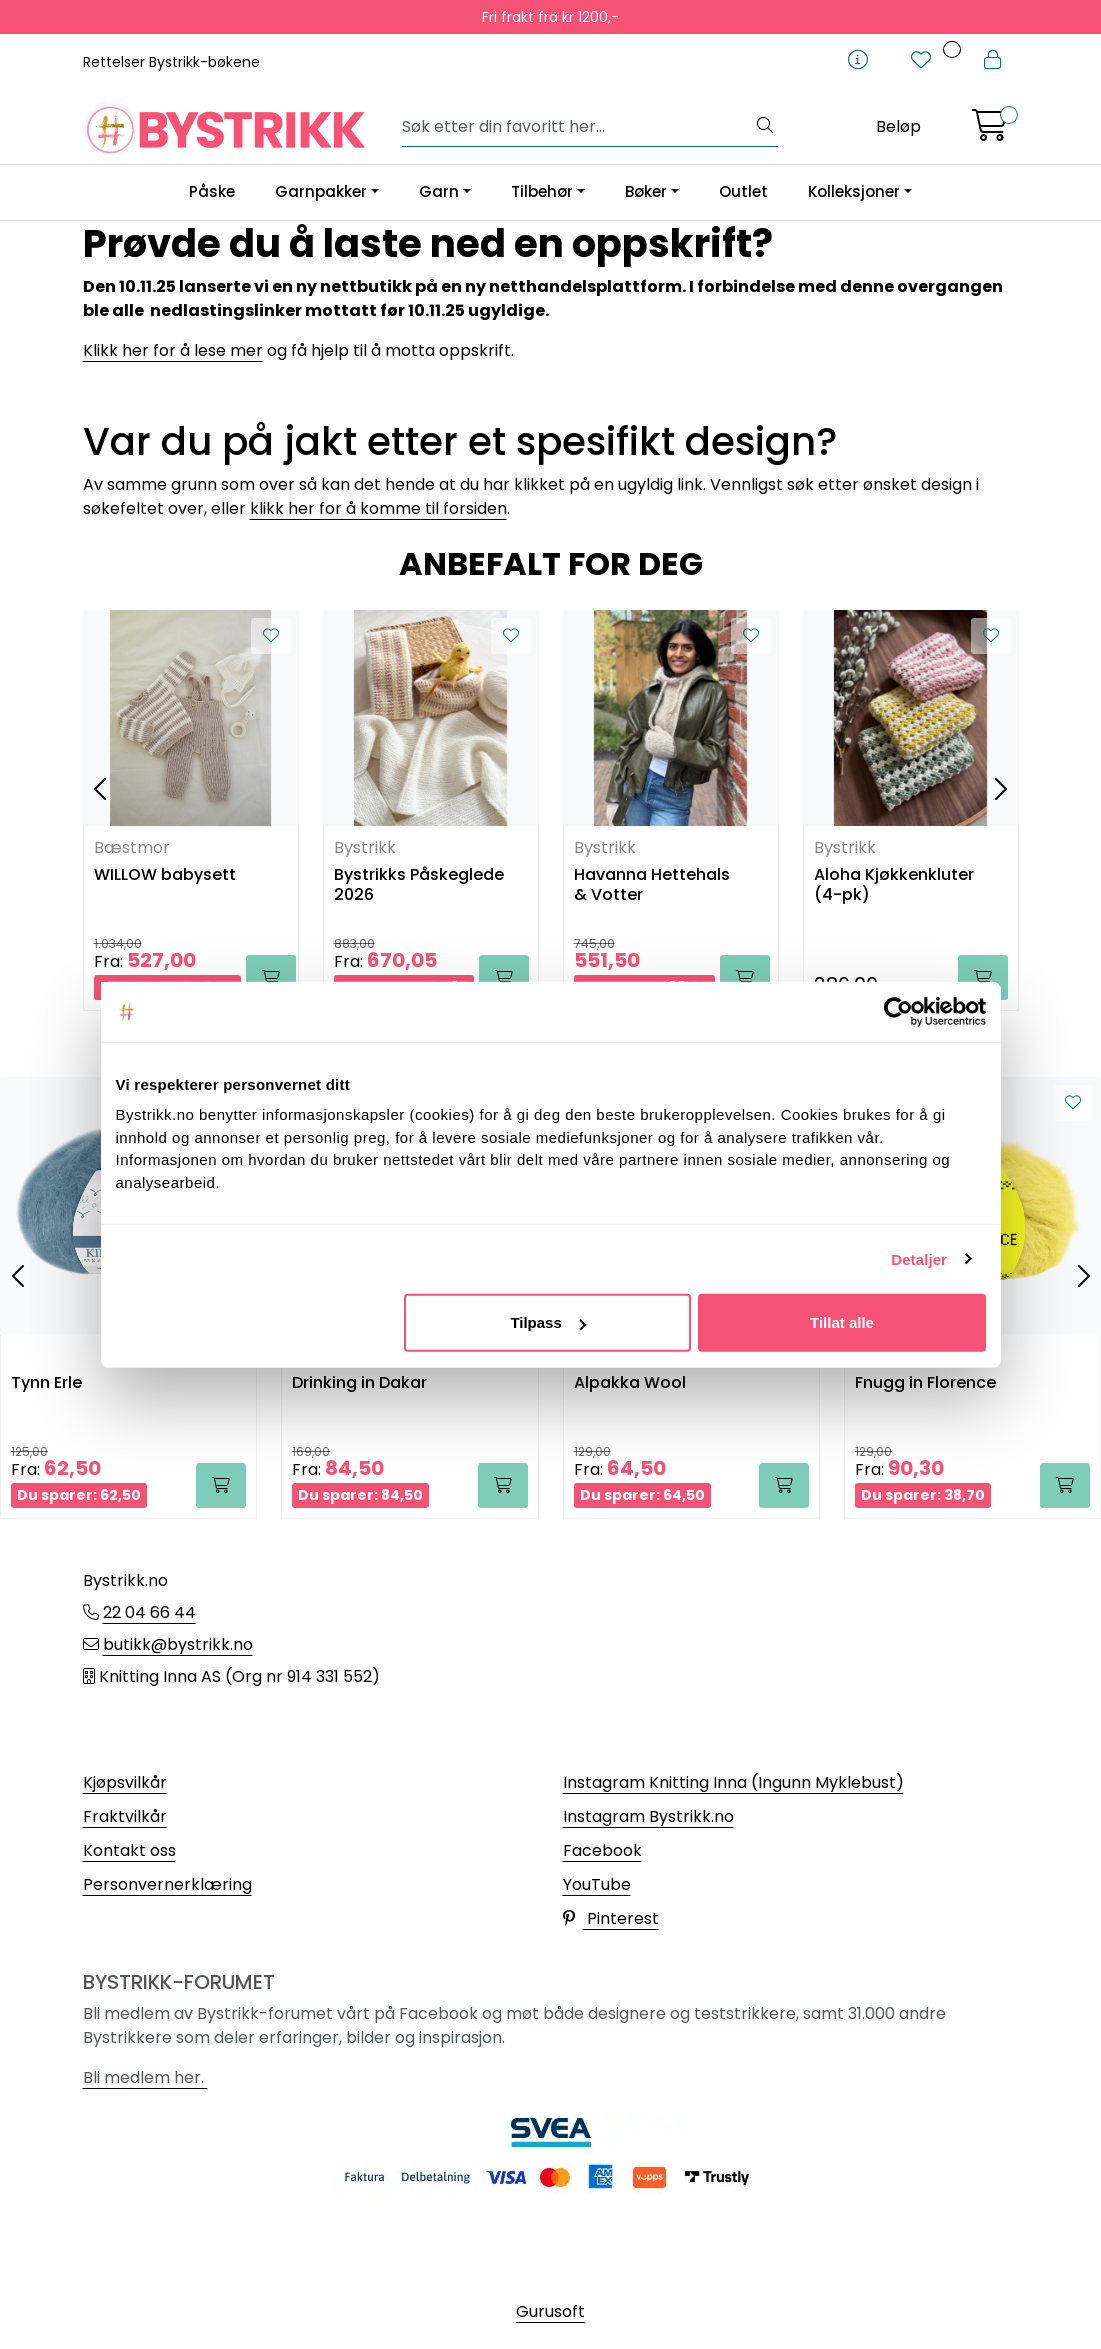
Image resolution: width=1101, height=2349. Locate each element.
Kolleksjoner (854, 191)
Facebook (602, 1850)
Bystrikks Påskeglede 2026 (419, 885)
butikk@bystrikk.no (178, 1644)
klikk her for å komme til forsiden (378, 508)
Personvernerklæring (167, 1884)
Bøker (646, 191)
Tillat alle (842, 1322)
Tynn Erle (46, 1383)
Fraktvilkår (125, 1816)
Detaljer (919, 1258)
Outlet (743, 191)
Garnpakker (321, 191)
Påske (212, 191)
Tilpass (547, 1322)
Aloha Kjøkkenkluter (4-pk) (894, 885)
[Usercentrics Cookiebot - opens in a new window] (898, 1011)
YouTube (597, 1884)
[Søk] (577, 127)
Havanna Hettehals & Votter (652, 885)
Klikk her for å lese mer (173, 350)
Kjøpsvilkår (125, 1782)
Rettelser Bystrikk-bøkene (171, 62)
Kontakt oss (129, 1850)
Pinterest (611, 1918)
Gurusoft (550, 2311)
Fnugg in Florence (925, 1383)
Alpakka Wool (630, 1383)
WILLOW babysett (165, 875)
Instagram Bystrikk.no (648, 1816)
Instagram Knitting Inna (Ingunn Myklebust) (733, 1782)
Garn (439, 191)
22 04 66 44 (149, 1612)
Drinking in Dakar (359, 1383)
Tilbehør (542, 191)
